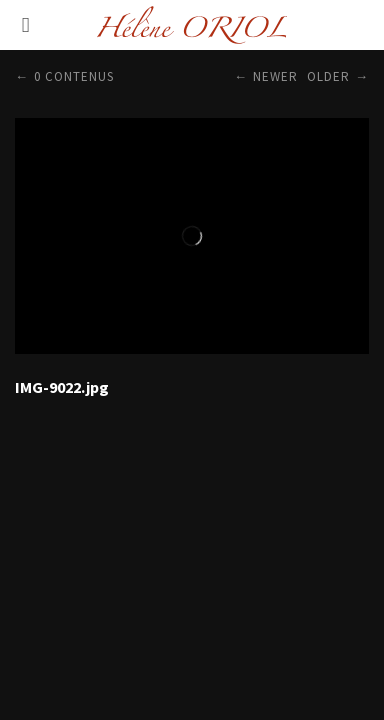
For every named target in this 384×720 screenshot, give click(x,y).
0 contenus (74, 76)
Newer (275, 76)
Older (328, 76)
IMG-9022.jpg (62, 387)
